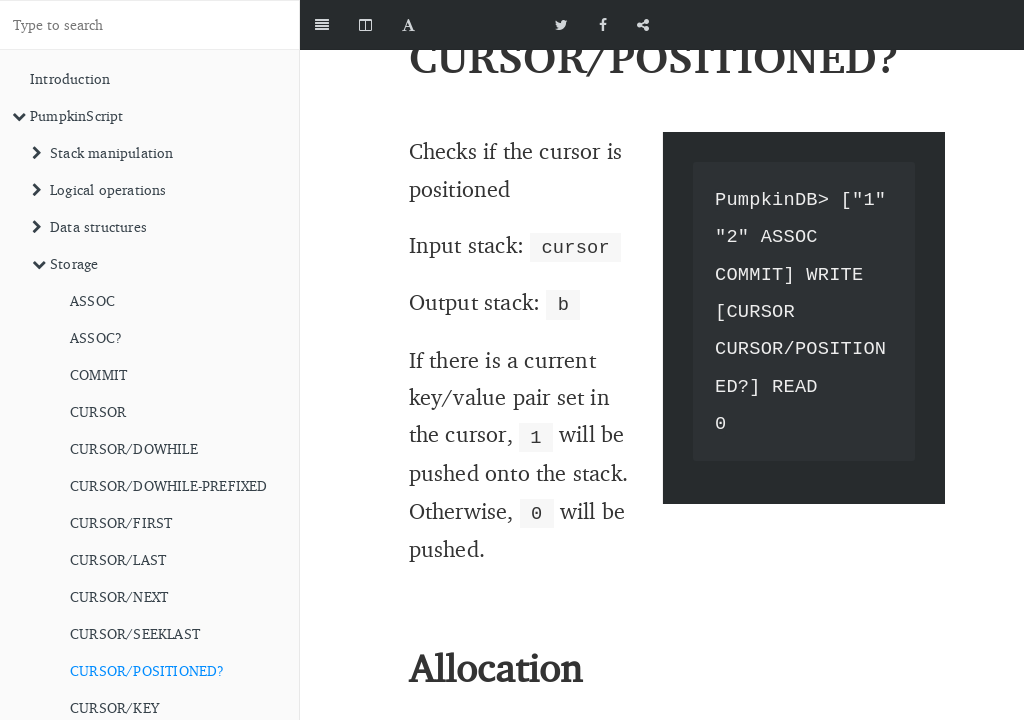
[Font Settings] (408, 25)
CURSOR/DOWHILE (134, 448)
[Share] (643, 25)
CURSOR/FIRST (121, 522)
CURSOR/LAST (118, 559)
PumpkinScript (68, 115)
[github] (934, 25)
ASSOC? (96, 337)
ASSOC (92, 300)
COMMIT (98, 374)
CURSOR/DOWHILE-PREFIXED (169, 485)
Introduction (70, 78)
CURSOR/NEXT (119, 596)
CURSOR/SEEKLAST (135, 633)
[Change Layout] (365, 25)
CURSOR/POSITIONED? (147, 670)
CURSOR (98, 411)
